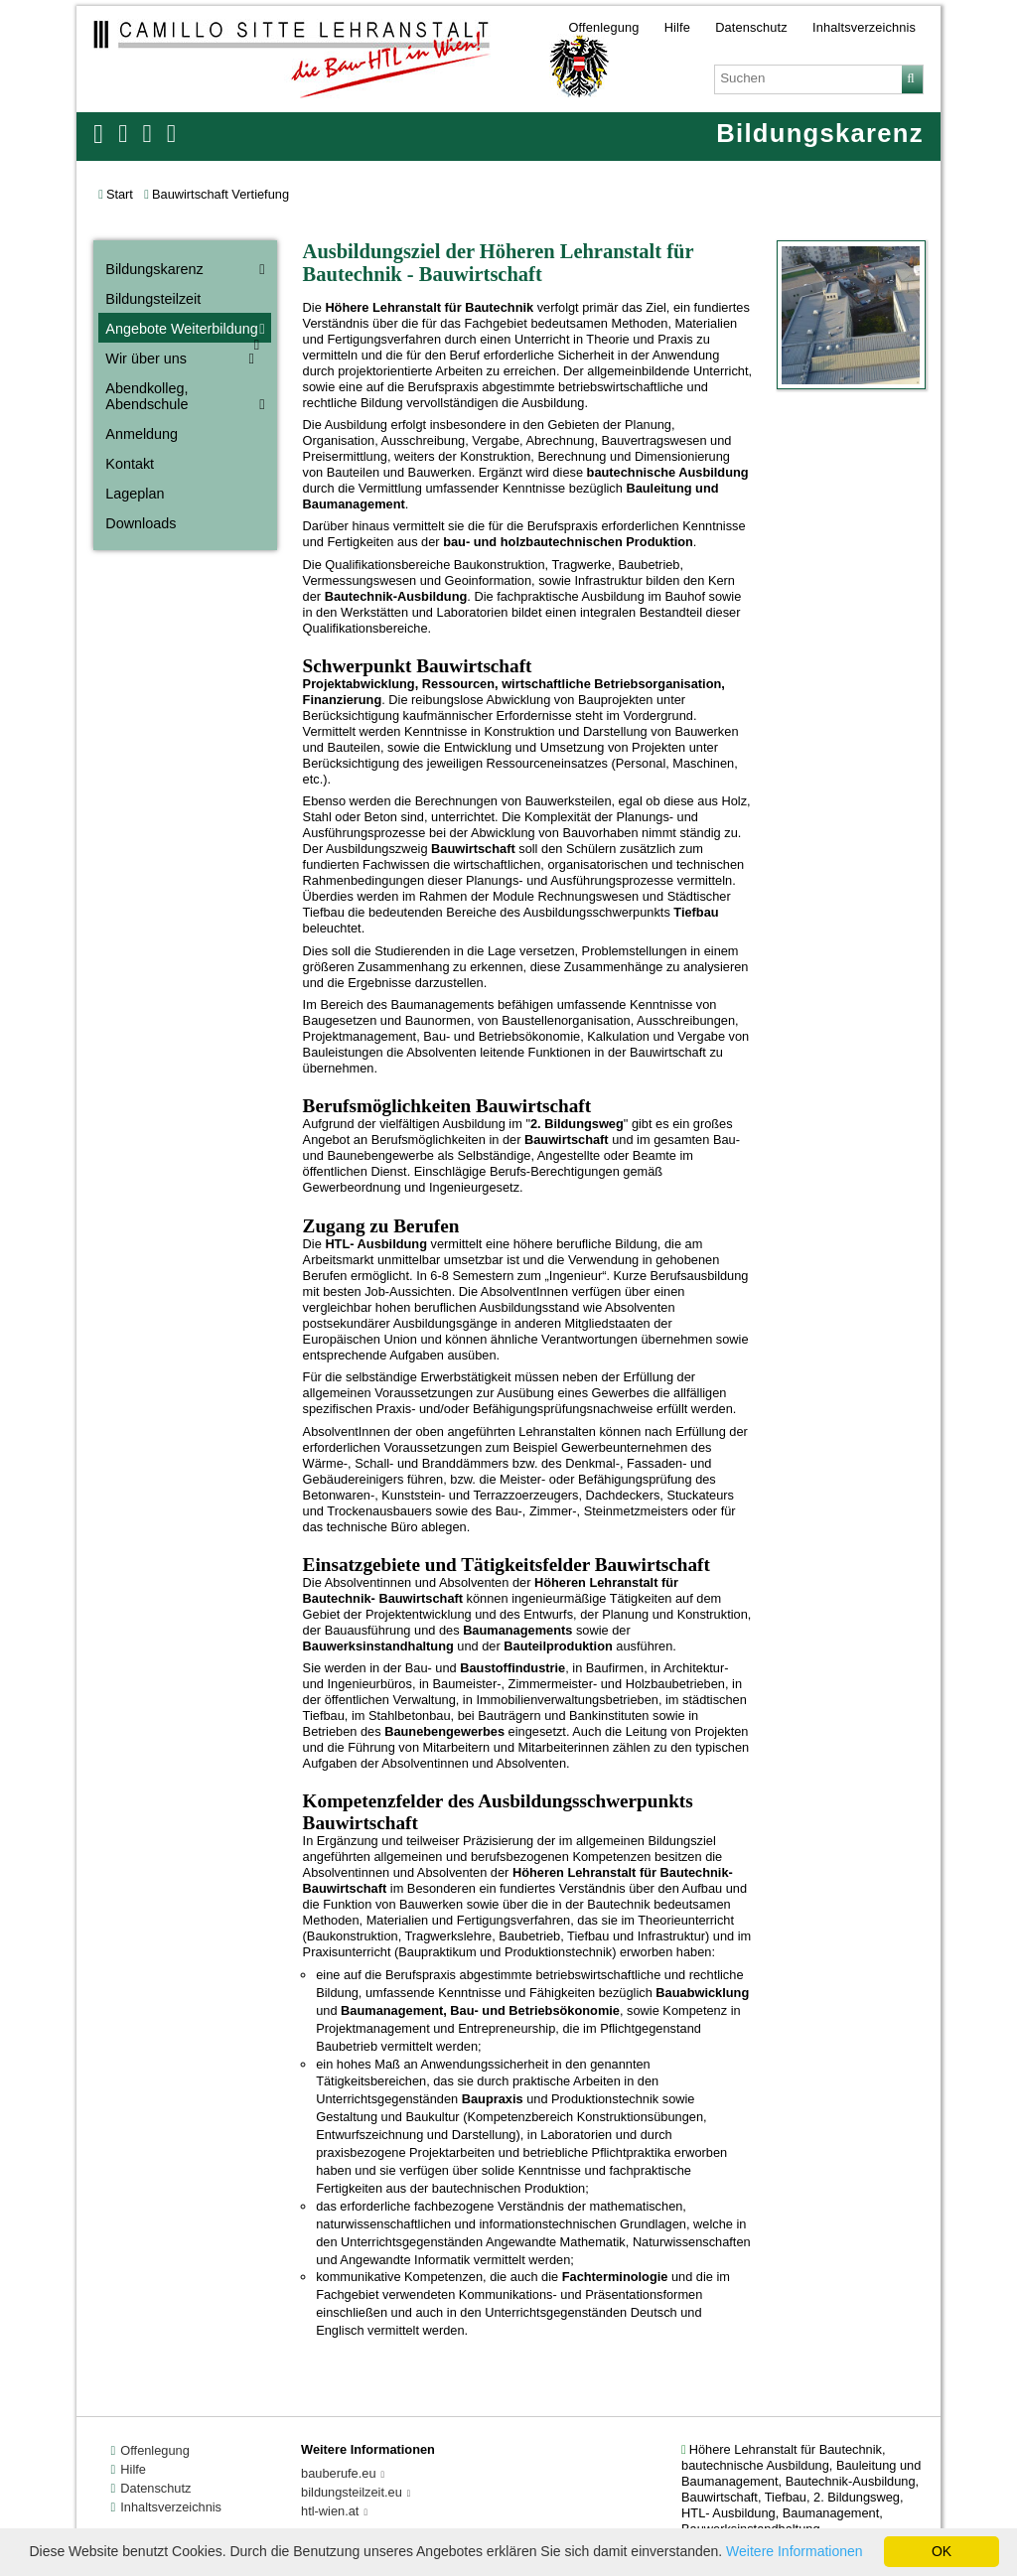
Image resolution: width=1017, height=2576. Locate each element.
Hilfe (677, 26)
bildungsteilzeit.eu (351, 2492)
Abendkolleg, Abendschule (146, 396)
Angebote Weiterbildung (181, 329)
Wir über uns (146, 358)
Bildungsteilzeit (153, 299)
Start (119, 194)
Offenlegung (603, 26)
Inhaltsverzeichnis (864, 26)
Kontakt (129, 464)
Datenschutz (751, 26)
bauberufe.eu (338, 2473)
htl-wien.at (330, 2511)
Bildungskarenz (154, 269)
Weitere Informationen (794, 2551)
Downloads (140, 523)
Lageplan (134, 493)
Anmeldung (141, 434)
